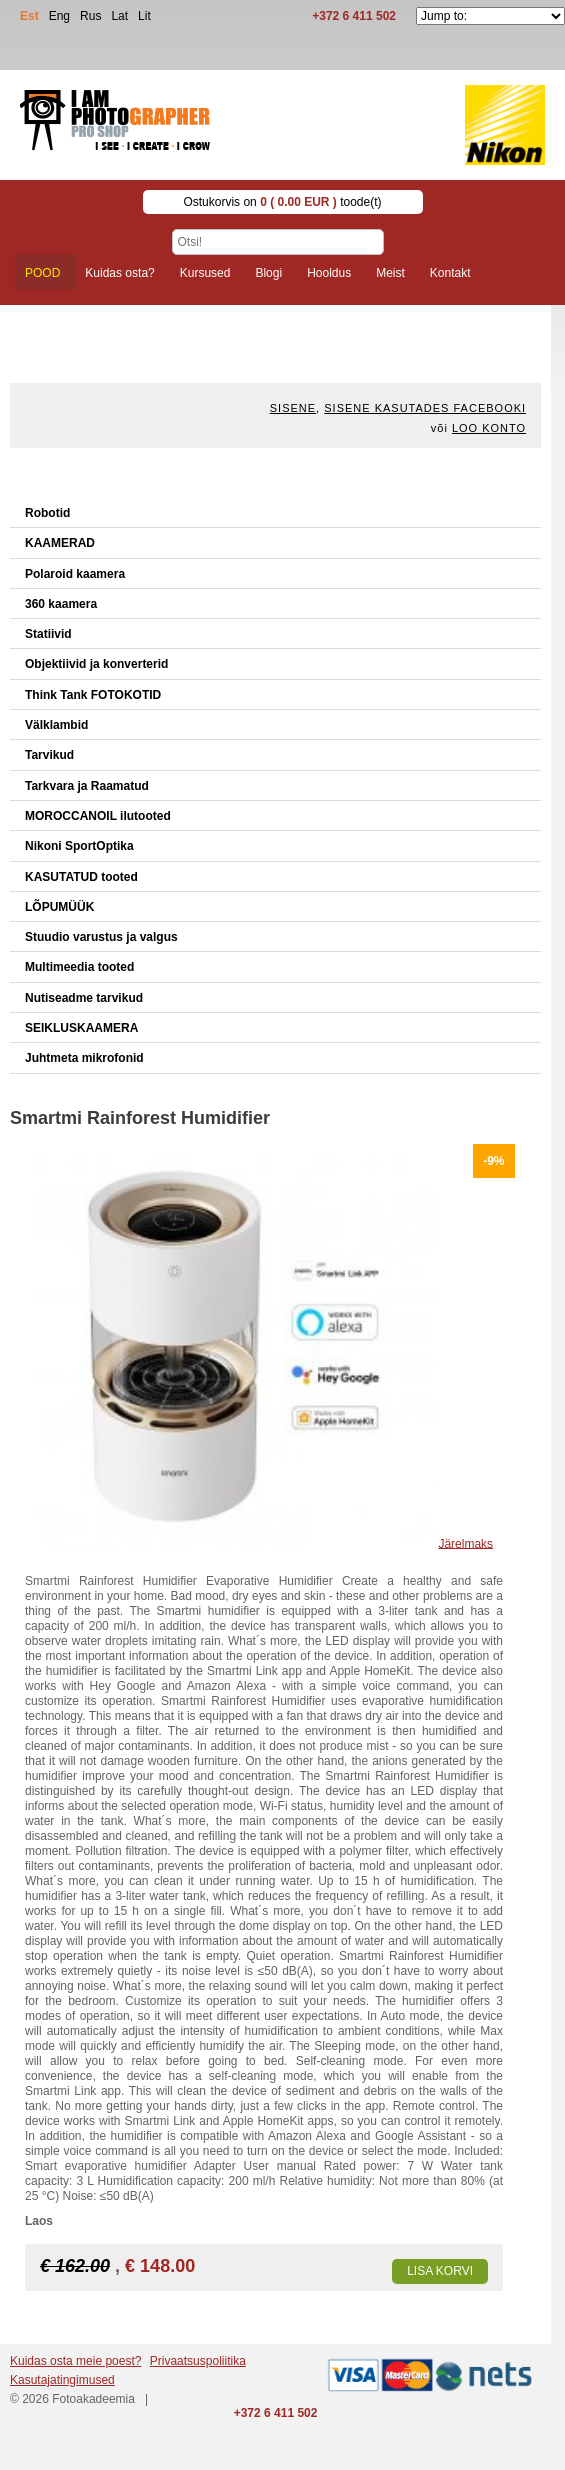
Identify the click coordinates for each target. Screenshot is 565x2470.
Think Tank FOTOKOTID (93, 695)
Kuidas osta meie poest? (75, 2361)
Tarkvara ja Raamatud (87, 786)
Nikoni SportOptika (79, 846)
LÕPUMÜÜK (59, 907)
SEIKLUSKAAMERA (81, 1028)
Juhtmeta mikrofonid (84, 1058)
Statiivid (48, 634)
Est (29, 16)
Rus (90, 16)
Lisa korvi (440, 2271)
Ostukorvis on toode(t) (282, 202)
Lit (144, 16)
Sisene (293, 408)
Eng (59, 16)
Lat (119, 16)
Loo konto (489, 428)
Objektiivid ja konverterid (96, 664)
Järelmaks (465, 1543)
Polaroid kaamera (75, 574)
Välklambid (56, 725)
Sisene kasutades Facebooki (425, 408)
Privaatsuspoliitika (198, 2361)
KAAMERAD (60, 543)
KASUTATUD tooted (81, 877)
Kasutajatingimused (62, 2380)
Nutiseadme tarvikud (84, 998)
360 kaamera (61, 604)
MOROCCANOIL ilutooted (98, 816)
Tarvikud (49, 755)
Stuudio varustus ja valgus (101, 937)
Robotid (47, 513)
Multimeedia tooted (79, 967)
